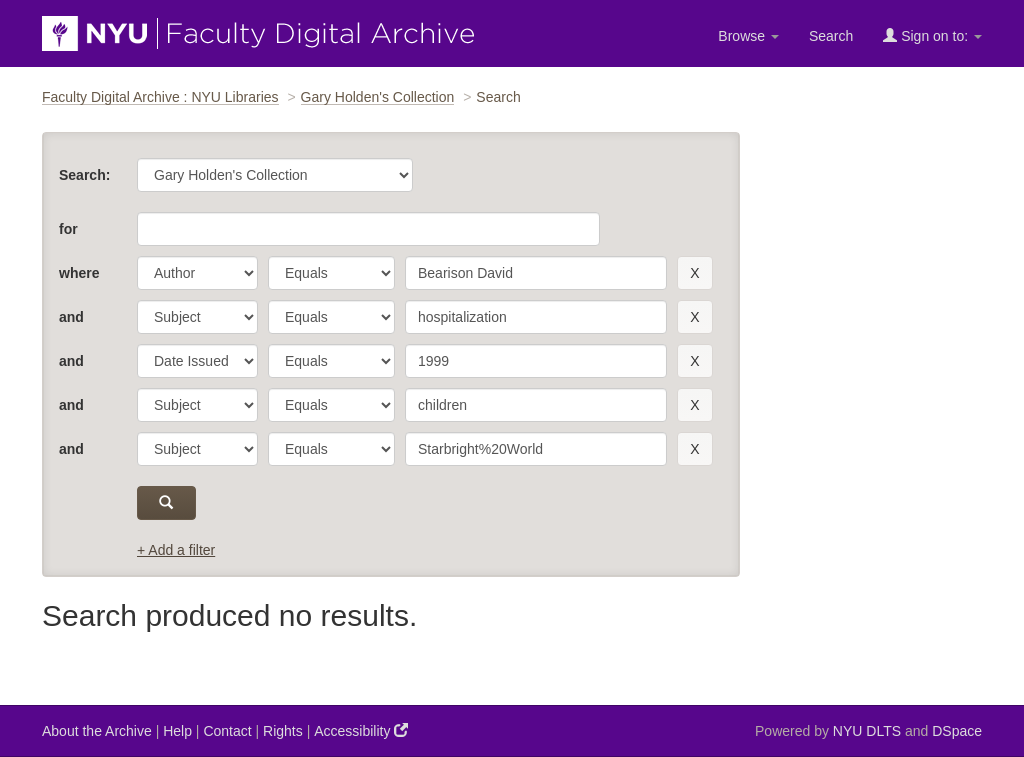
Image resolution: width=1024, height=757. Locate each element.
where (79, 273)
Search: (84, 175)
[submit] (166, 503)
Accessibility (361, 730)
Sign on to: (932, 35)
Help (177, 731)
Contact (227, 731)
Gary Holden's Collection (378, 97)
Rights (283, 731)
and (71, 317)
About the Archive (97, 731)
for (68, 229)
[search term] (536, 273)
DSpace (957, 731)
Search (831, 36)
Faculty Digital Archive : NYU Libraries (160, 97)
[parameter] (197, 273)
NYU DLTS (867, 731)
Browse (748, 36)
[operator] (331, 273)
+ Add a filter (176, 550)
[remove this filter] (694, 273)
